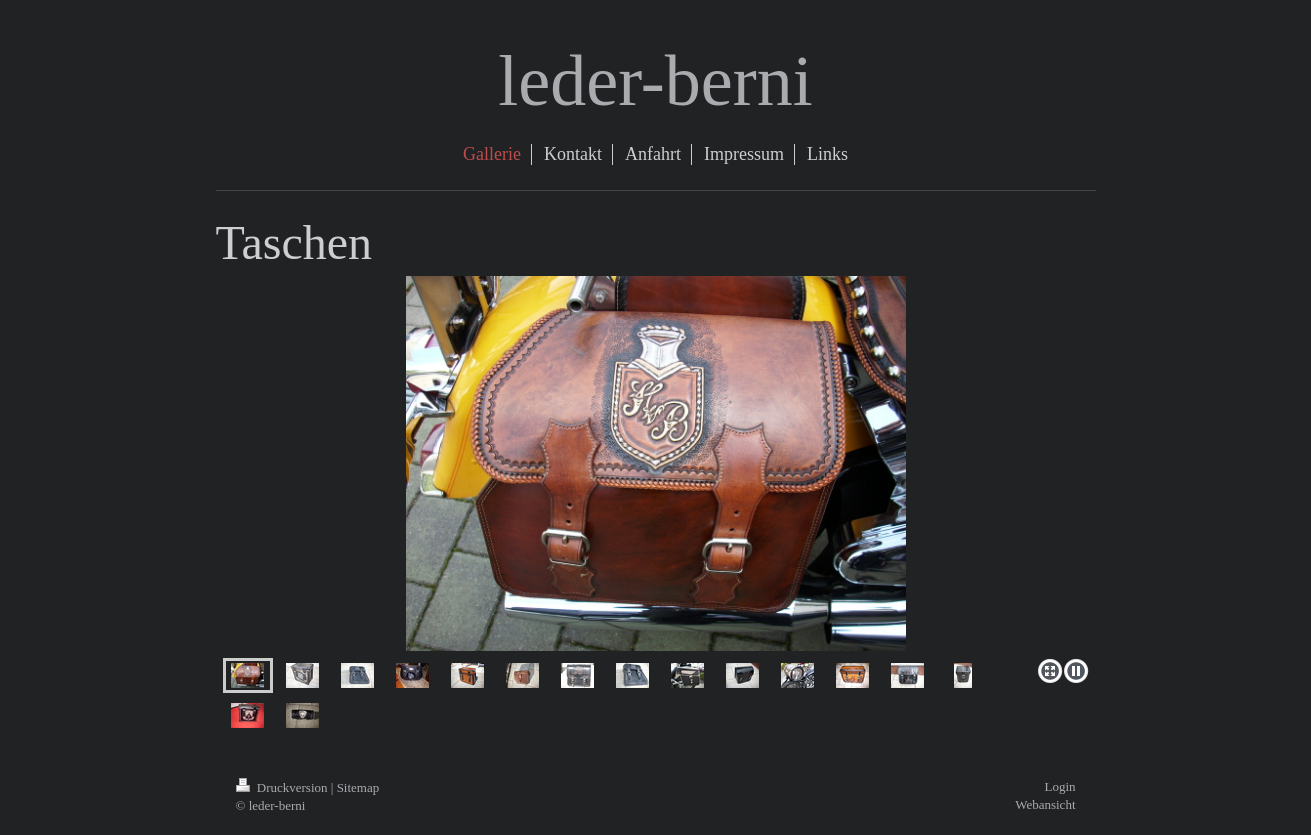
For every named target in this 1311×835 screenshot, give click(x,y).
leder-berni (655, 81)
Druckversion (283, 787)
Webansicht (1045, 804)
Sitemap (358, 787)
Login (1059, 786)
